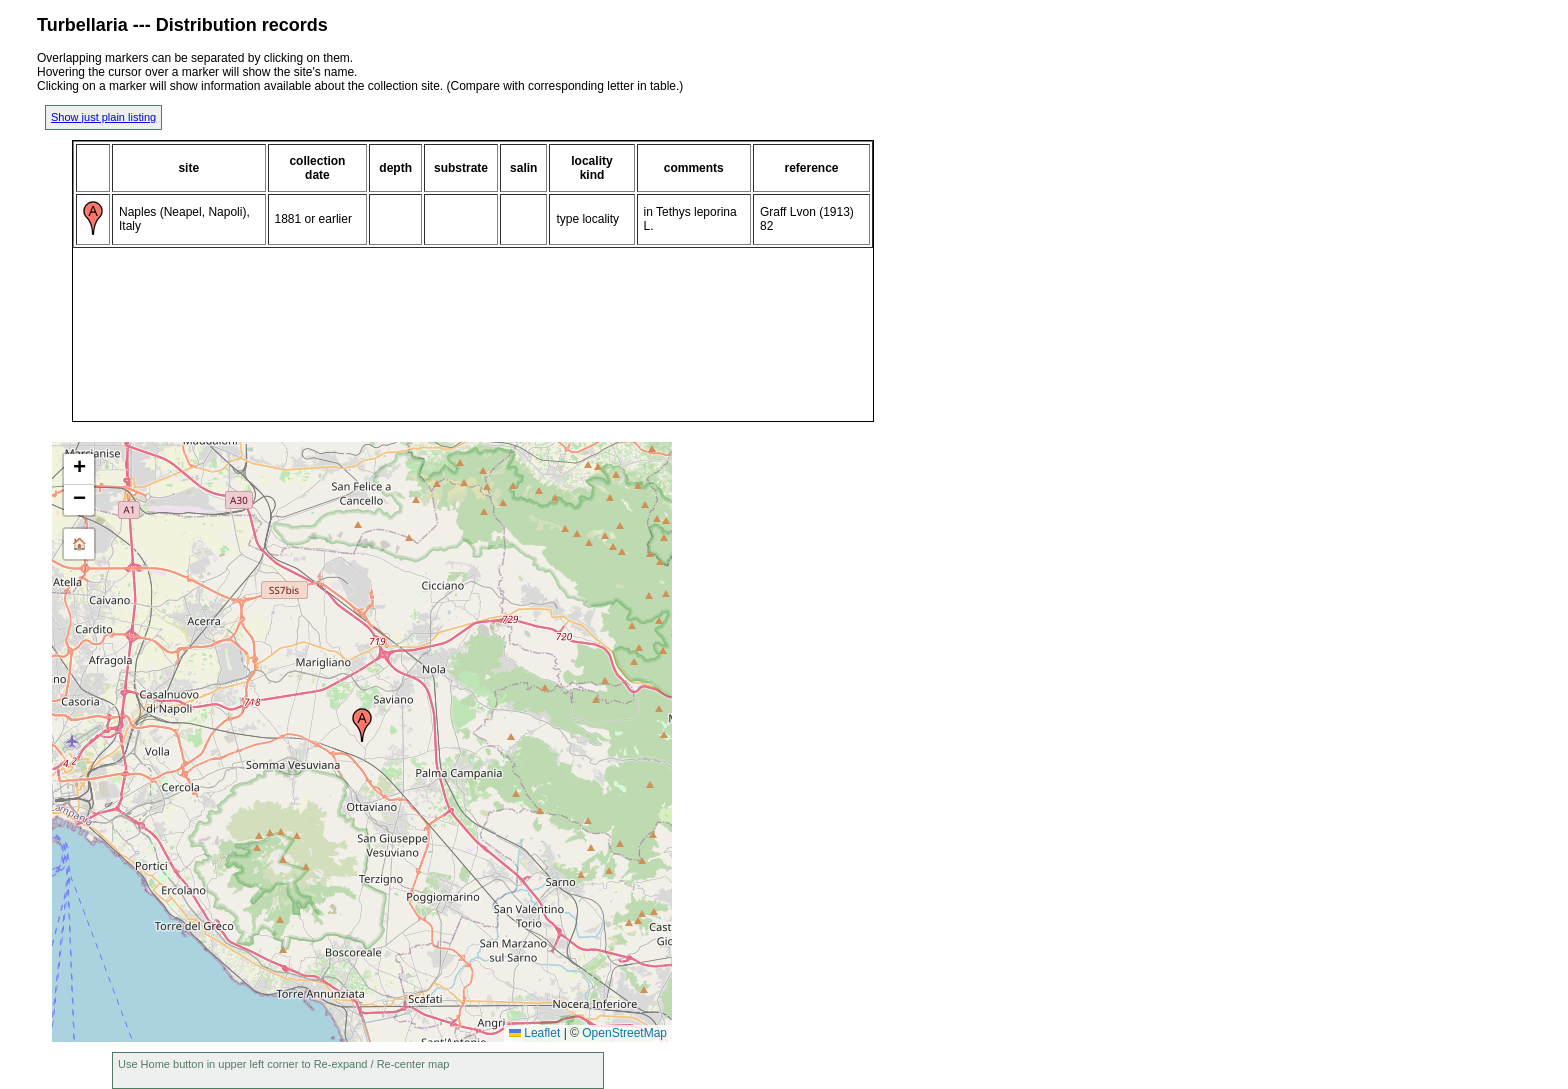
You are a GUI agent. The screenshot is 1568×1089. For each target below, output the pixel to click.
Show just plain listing (103, 117)
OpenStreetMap (624, 1033)
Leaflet (534, 1033)
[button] (362, 725)
